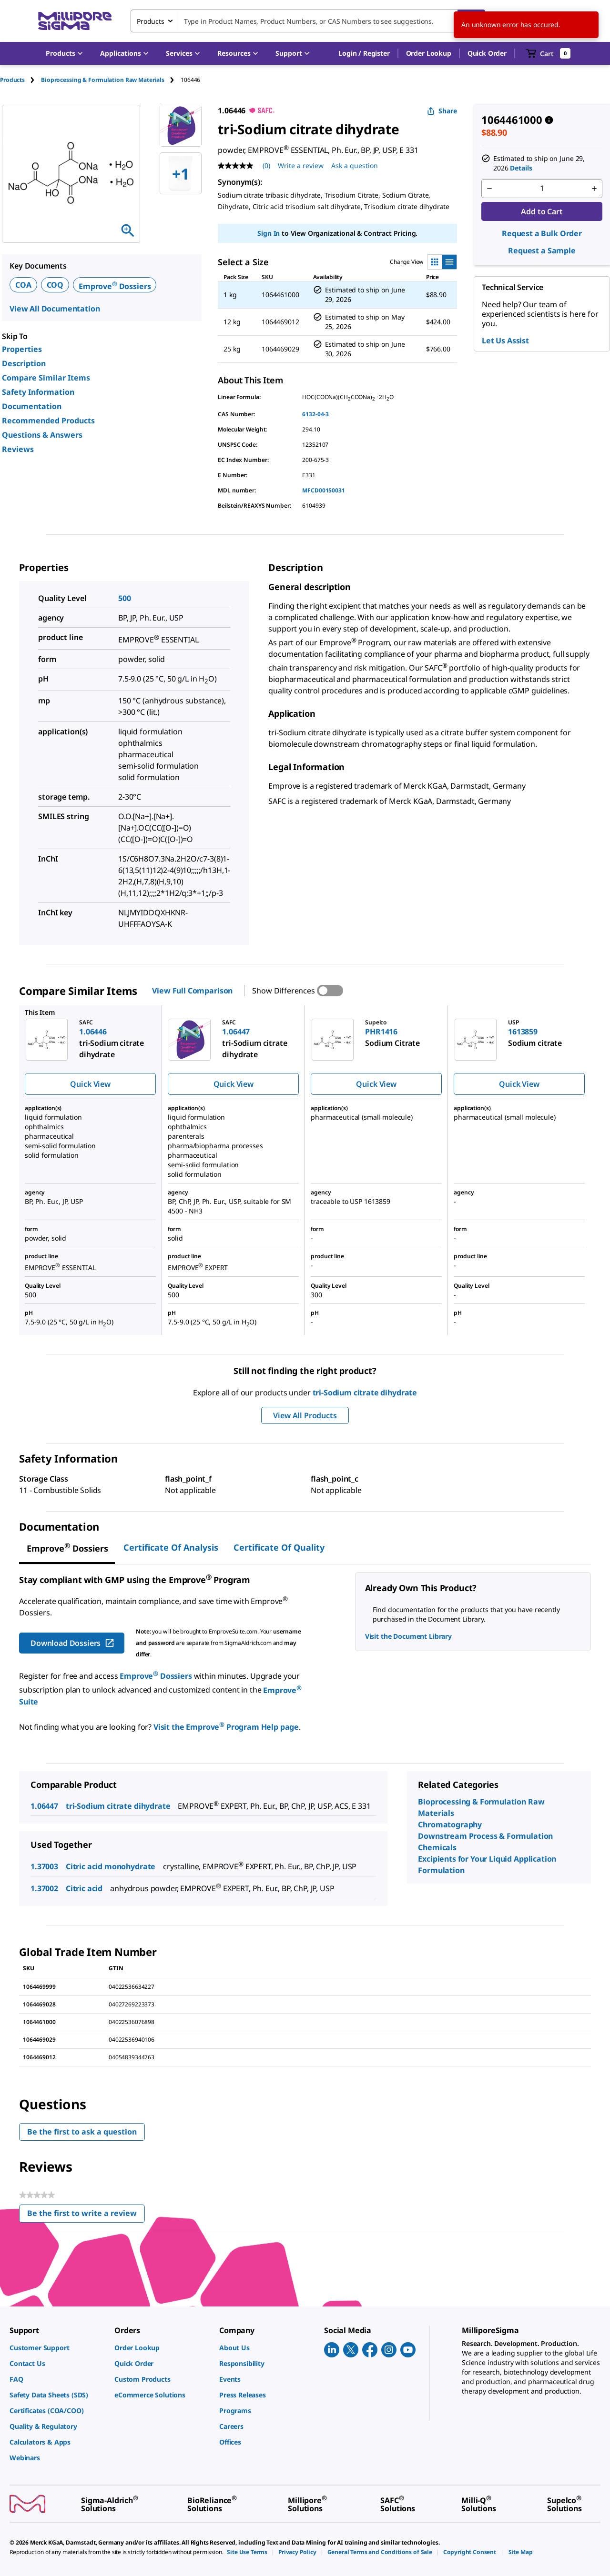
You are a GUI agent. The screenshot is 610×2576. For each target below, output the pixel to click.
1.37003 (44, 1866)
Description (24, 363)
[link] (57, 2348)
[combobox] (308, 21)
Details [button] (521, 167)
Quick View (90, 1084)
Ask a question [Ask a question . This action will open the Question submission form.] (354, 165)
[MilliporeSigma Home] (75, 21)
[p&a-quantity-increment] (594, 188)
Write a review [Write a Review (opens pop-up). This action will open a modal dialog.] (301, 165)
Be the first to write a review (86, 2215)
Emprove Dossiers (115, 286)
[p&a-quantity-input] (542, 189)
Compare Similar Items (46, 377)
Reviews (18, 449)
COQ (55, 285)
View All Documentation (55, 308)
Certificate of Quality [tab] (279, 1547)
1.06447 (44, 1806)
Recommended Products (48, 420)
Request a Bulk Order (542, 233)
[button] (363, 53)
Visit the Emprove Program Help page (226, 1727)
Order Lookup (428, 53)
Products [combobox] (150, 21)
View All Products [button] (304, 1415)
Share (442, 110)
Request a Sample (541, 250)
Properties (22, 349)
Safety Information (38, 392)
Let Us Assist (505, 340)
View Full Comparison (192, 990)
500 (124, 598)
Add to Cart (541, 211)
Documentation (31, 406)
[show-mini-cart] (548, 53)
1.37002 (44, 1888)
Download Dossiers (72, 1643)
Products (12, 80)
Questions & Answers (42, 435)
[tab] (20, 80)
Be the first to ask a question (82, 2131)
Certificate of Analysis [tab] (170, 1547)
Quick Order (487, 53)
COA (23, 285)
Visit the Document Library (408, 1636)
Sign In (268, 233)
